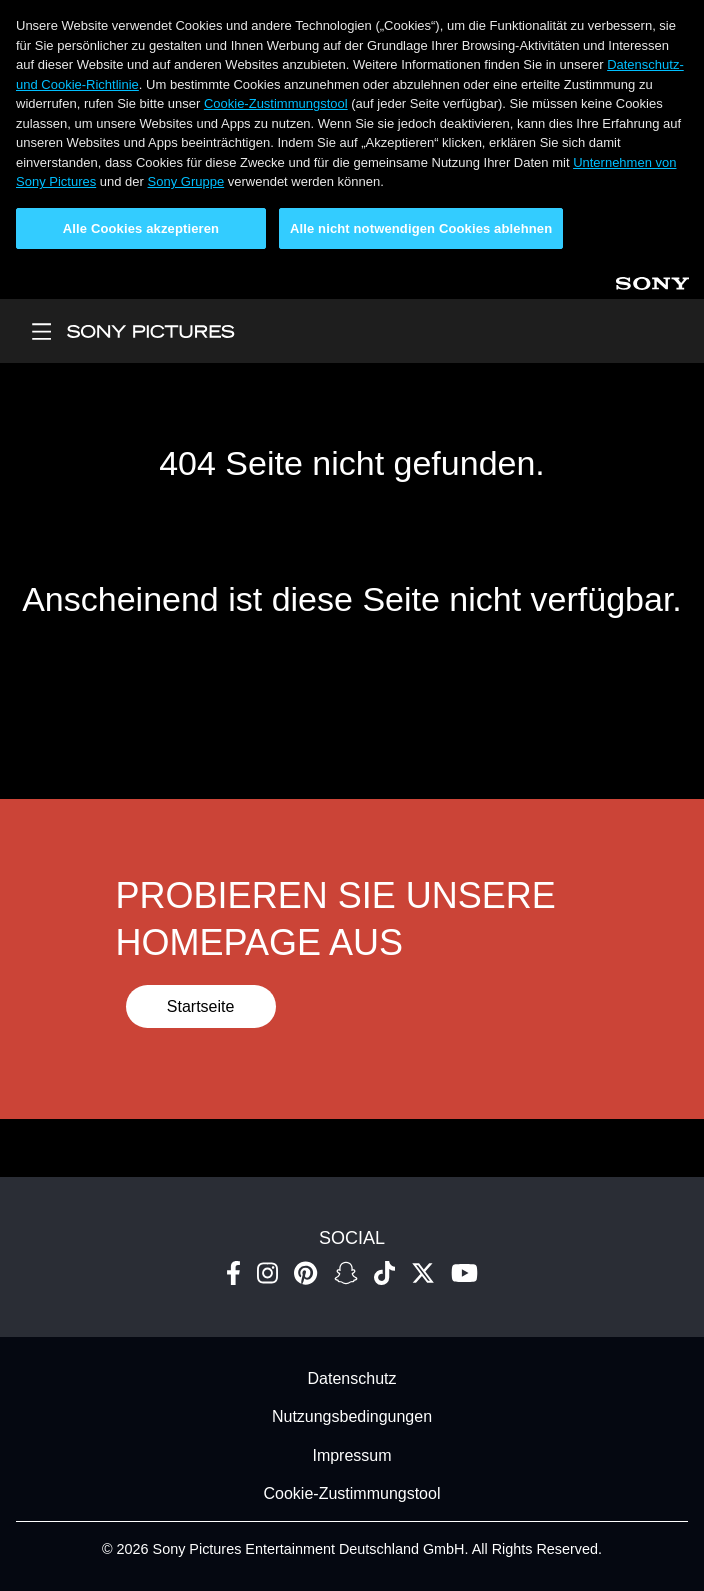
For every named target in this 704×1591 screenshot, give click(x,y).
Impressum (351, 1455)
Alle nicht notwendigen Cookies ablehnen (421, 228)
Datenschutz (352, 1378)
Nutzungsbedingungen (352, 1417)
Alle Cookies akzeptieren (141, 228)
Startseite (201, 1006)
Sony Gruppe (186, 181)
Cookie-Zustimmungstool (276, 103)
